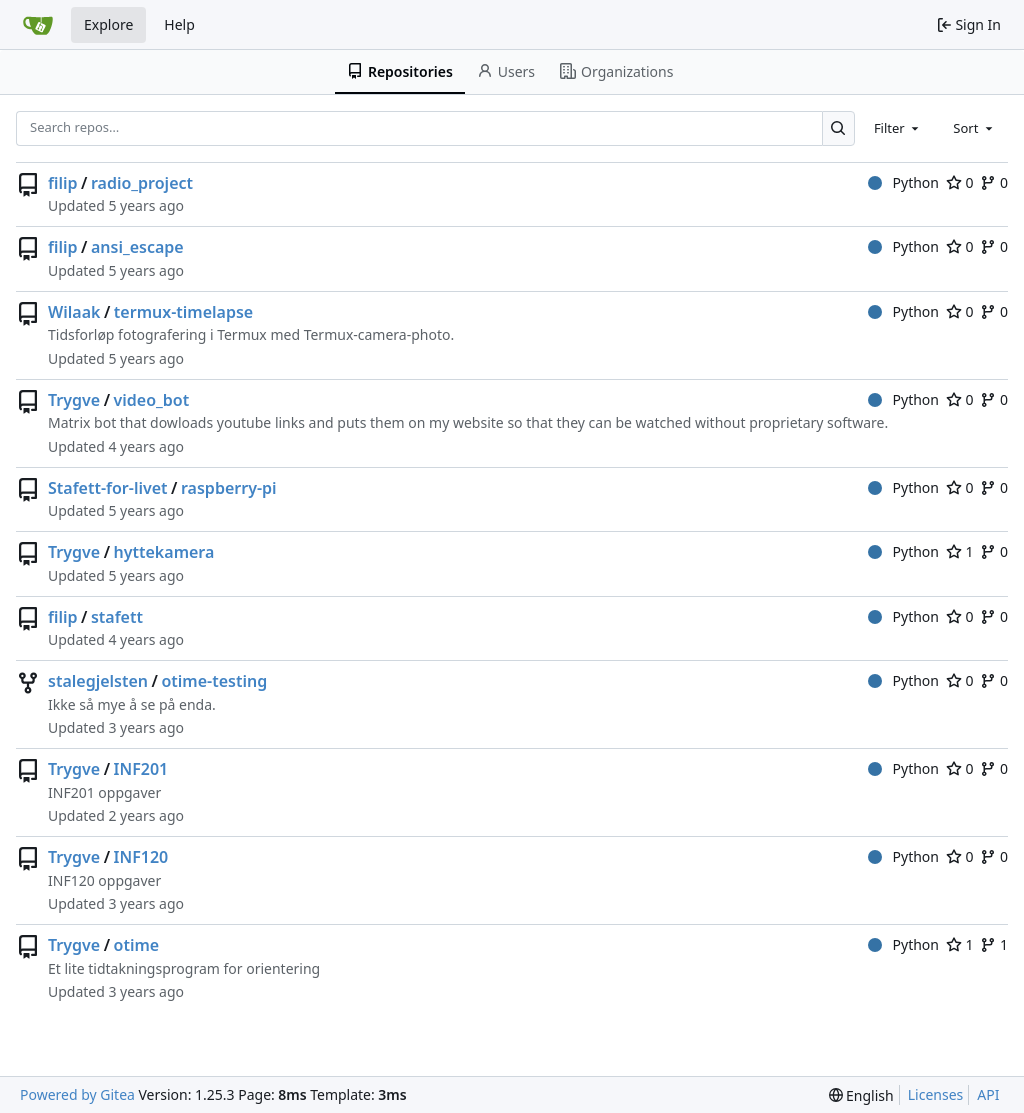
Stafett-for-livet (108, 488)
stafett (117, 617)
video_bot (152, 400)
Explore (108, 24)
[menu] (861, 1095)
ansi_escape (137, 247)
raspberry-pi (229, 488)
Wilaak (74, 312)
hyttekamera (164, 552)
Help (179, 24)
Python (903, 182)
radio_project (142, 183)
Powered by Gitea (77, 1094)
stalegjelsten (98, 681)
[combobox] (898, 128)
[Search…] (838, 128)
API (988, 1094)
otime (137, 945)
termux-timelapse (183, 312)
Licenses (936, 1094)
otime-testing (214, 681)
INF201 (141, 769)
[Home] (38, 25)
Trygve (74, 400)
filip (63, 183)
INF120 (141, 857)
